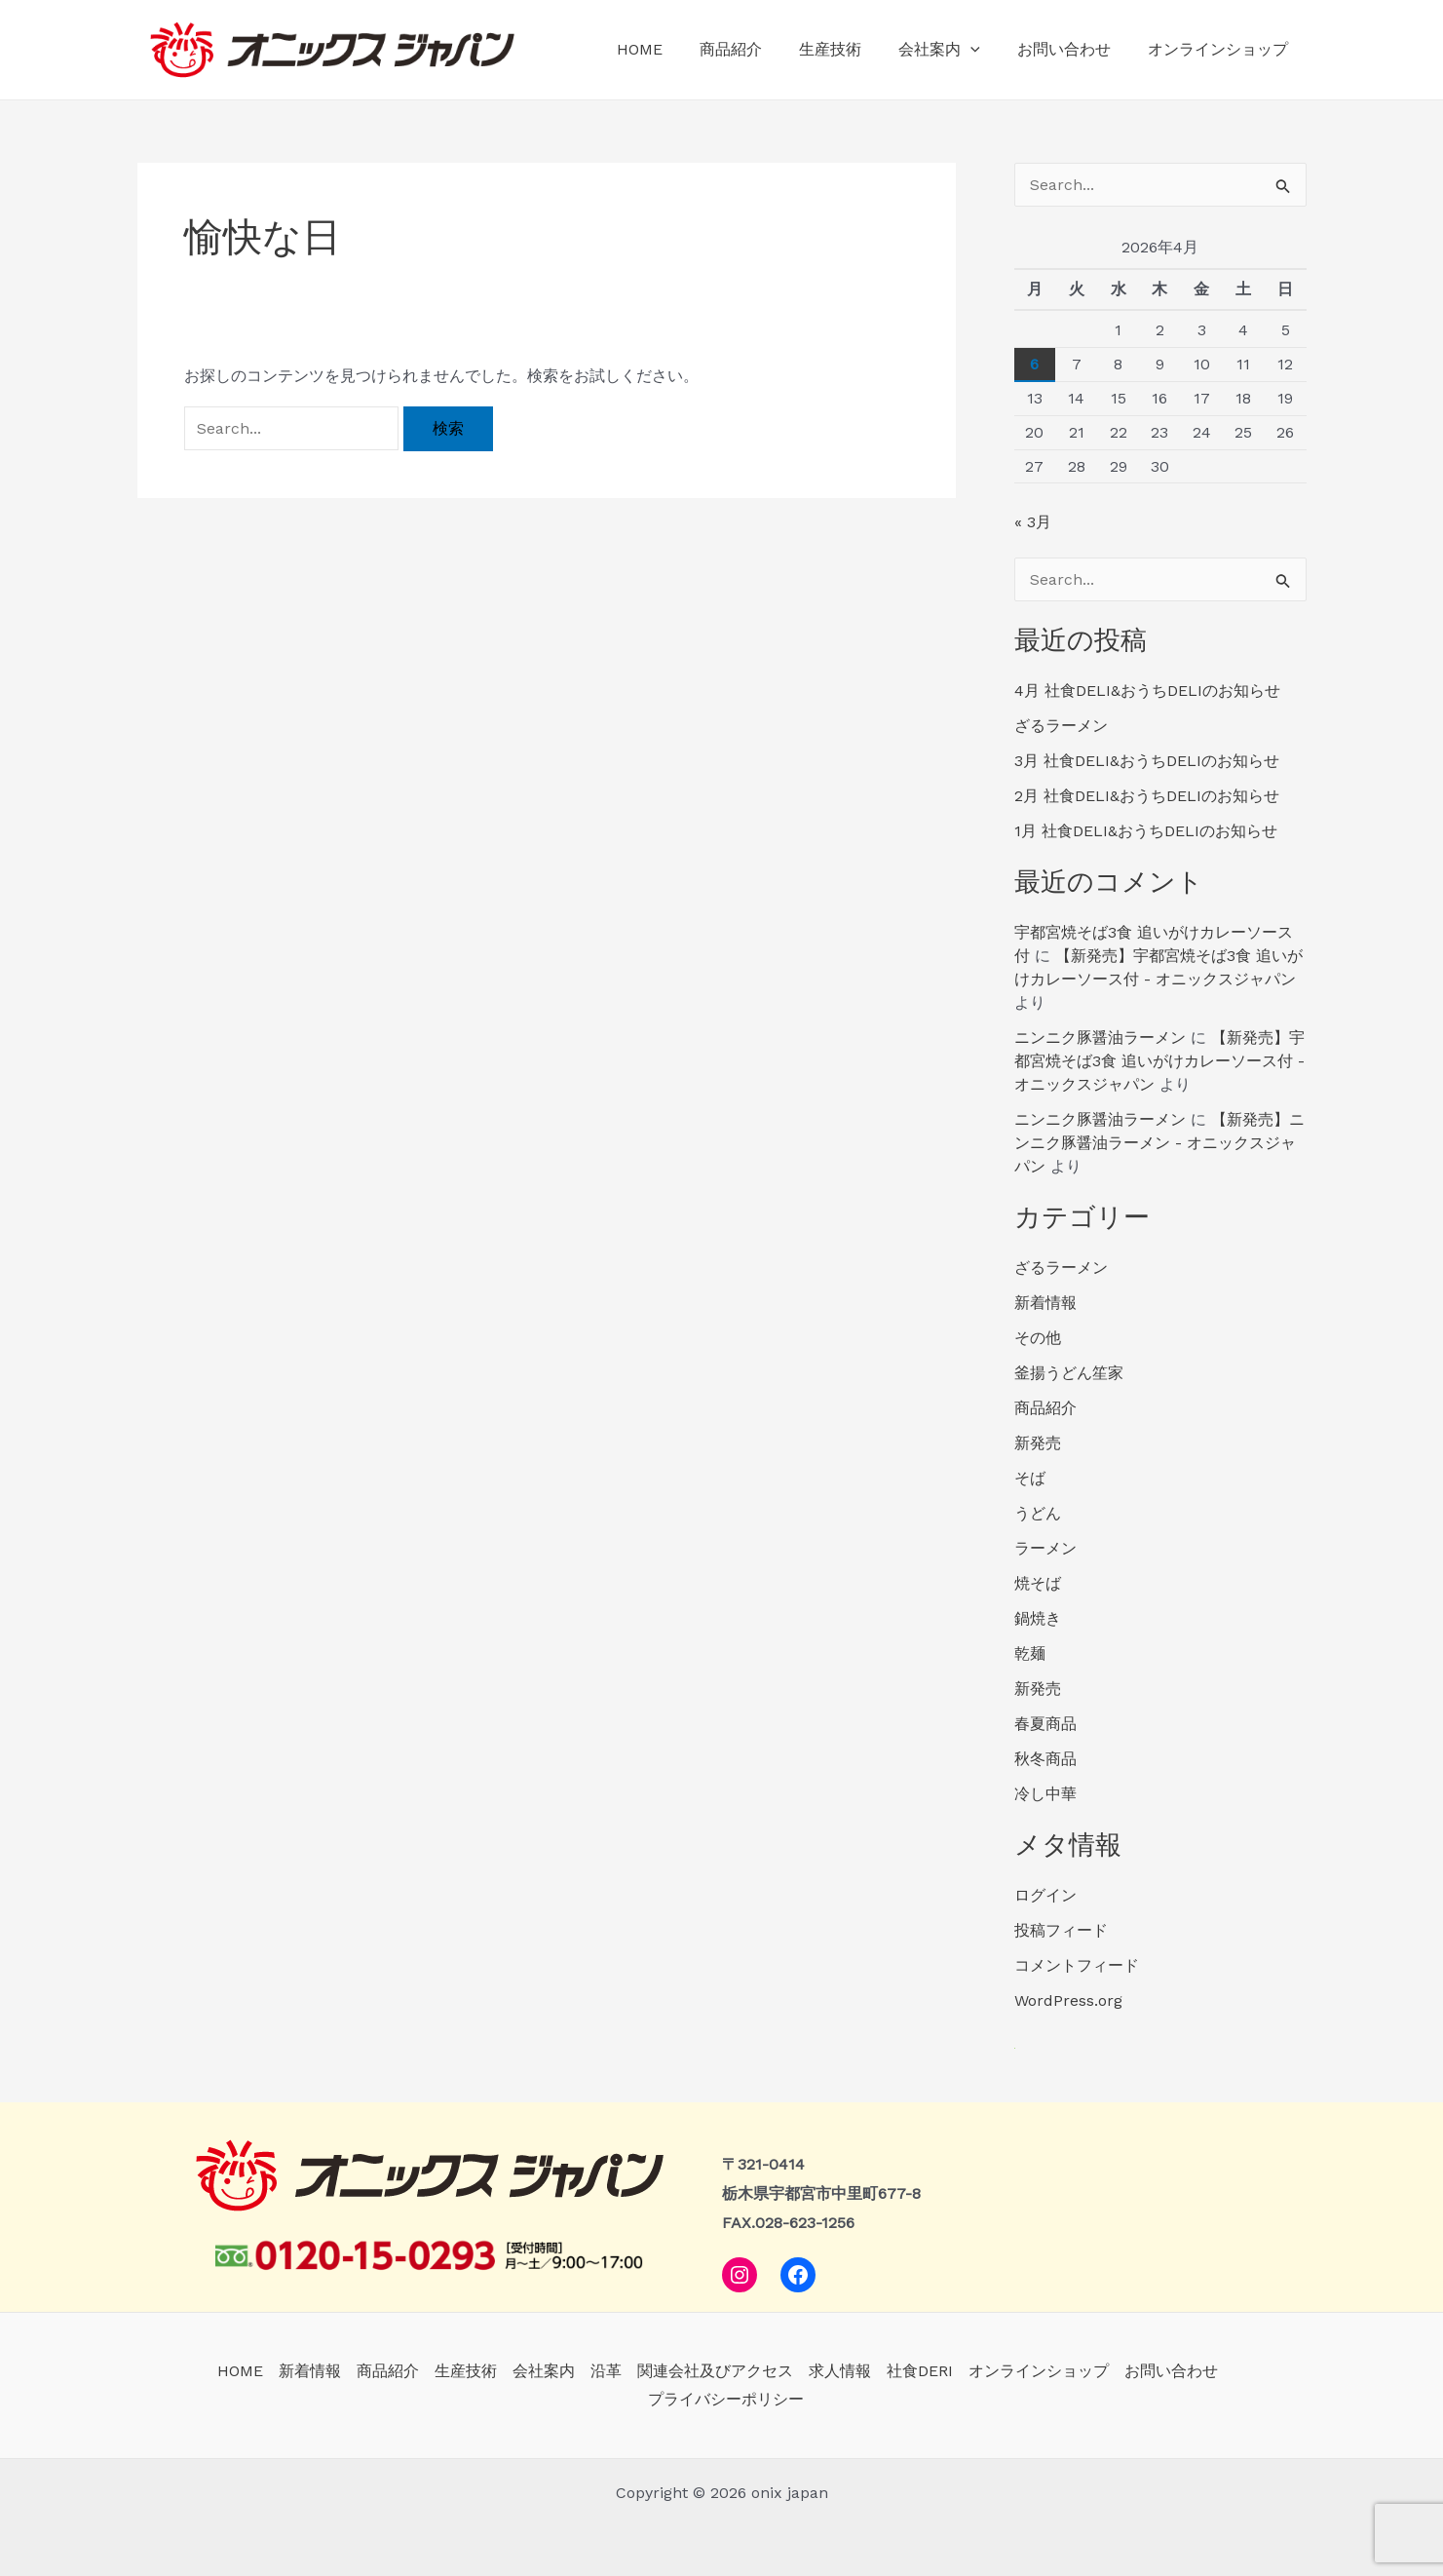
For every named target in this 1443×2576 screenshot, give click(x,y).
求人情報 (840, 2371)
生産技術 (850, 49)
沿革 (606, 2371)
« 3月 (1032, 522)
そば (1029, 1478)
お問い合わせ (1073, 49)
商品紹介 (757, 49)
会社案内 (954, 50)
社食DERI (920, 2371)
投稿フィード (1061, 1930)
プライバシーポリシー (726, 2399)
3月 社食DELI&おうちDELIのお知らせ (1146, 760)
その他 (1037, 1337)
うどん (1037, 1513)
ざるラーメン (1061, 725)
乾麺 (1029, 1653)
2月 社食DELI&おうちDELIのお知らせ (1146, 796)
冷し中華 (1045, 1794)
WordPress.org (1068, 2000)
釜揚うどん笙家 (1068, 1373)
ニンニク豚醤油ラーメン (1100, 1037)
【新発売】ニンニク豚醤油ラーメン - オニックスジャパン (1159, 1142)
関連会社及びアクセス (715, 2371)
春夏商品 (1045, 1723)
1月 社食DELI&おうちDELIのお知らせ (1145, 831)
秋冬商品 (1045, 1758)
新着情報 (1045, 1302)
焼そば (1037, 1583)
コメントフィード (1076, 1965)
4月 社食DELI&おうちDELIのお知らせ (1147, 690)
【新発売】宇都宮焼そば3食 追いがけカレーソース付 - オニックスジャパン (1159, 1061)
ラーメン (1045, 1548)
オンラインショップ (1221, 49)
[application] (985, 50)
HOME (672, 49)
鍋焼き (1037, 1618)
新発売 (1037, 1443)
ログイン (1045, 1895)
